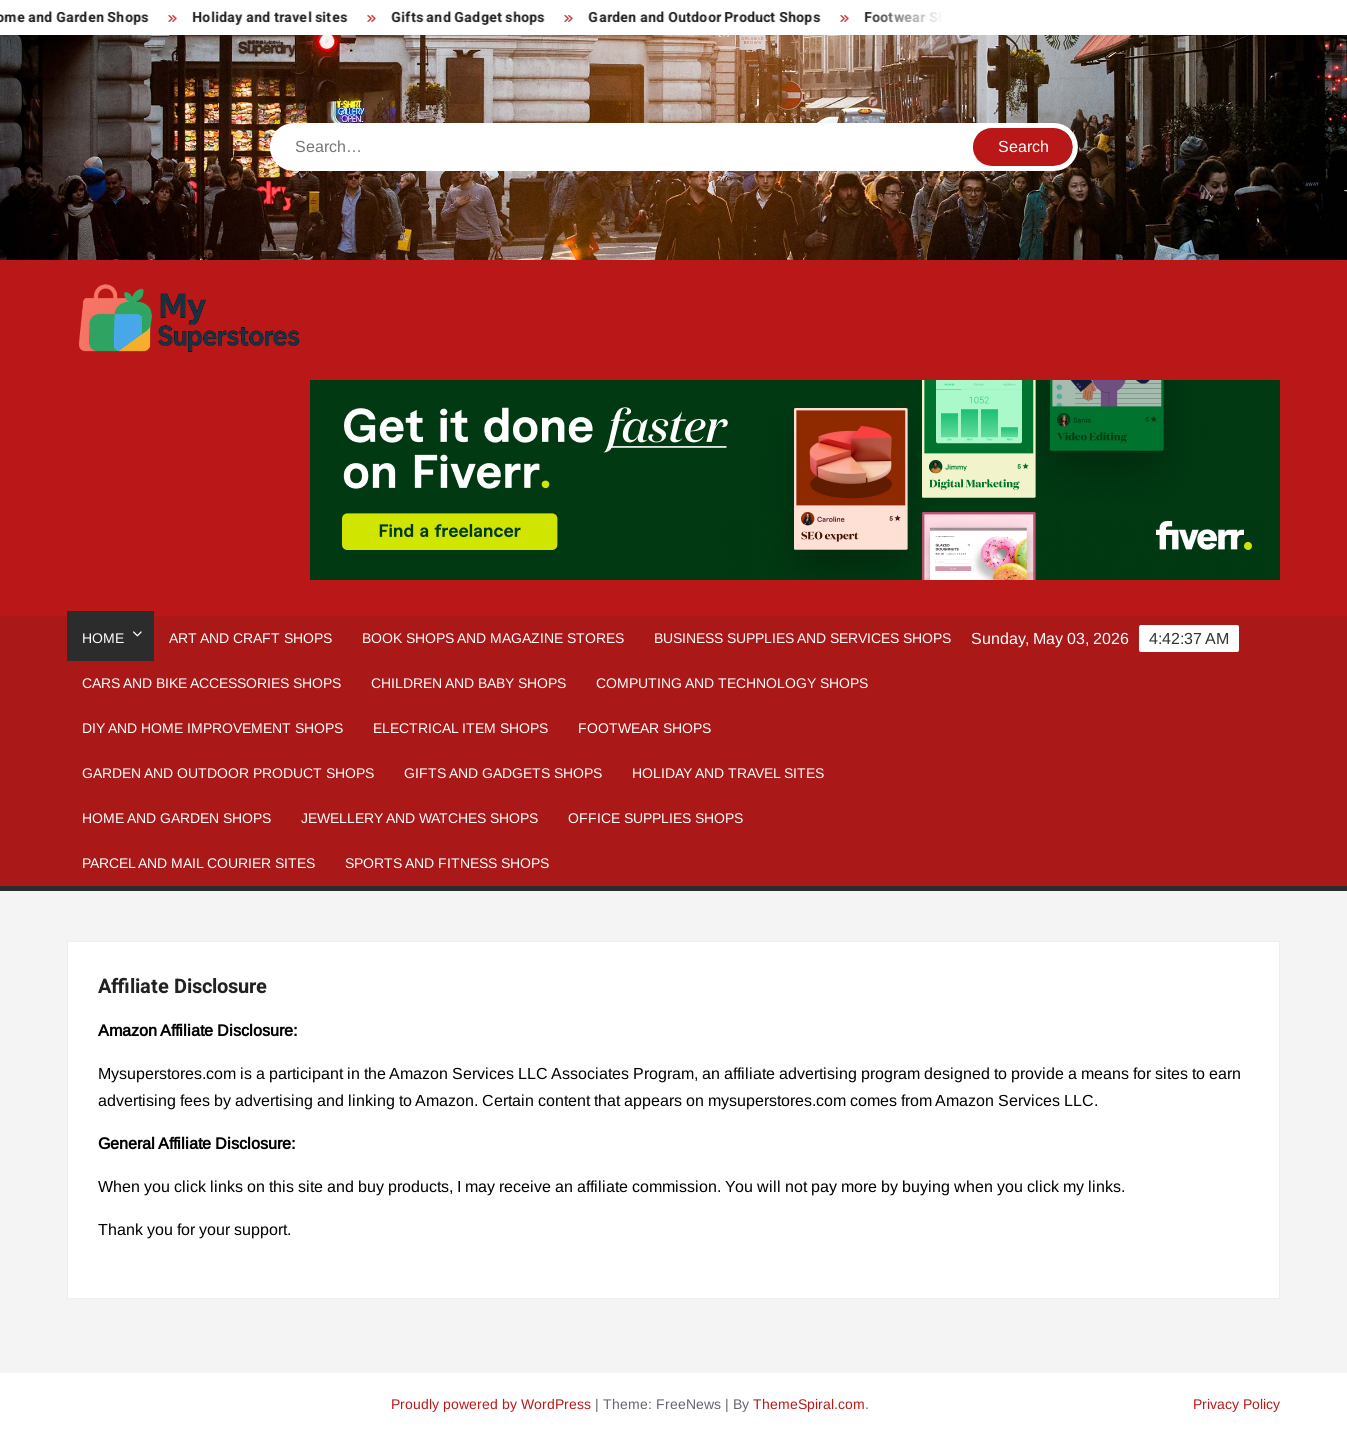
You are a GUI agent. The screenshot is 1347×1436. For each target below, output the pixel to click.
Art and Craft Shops (250, 638)
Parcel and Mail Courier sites (198, 863)
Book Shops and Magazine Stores (493, 638)
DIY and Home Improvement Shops (212, 728)
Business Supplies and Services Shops (802, 638)
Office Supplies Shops (655, 818)
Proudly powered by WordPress (491, 1404)
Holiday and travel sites (277, 17)
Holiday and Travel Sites (728, 773)
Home (103, 638)
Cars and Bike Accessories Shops (211, 683)
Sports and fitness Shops (447, 863)
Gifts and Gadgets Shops (503, 773)
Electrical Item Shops (460, 728)
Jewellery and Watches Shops (419, 818)
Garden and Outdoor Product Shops (711, 17)
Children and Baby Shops (468, 683)
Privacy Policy (1236, 1404)
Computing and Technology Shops (732, 683)
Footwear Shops (924, 17)
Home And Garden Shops (176, 818)
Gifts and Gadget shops (475, 17)
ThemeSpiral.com (809, 1404)
